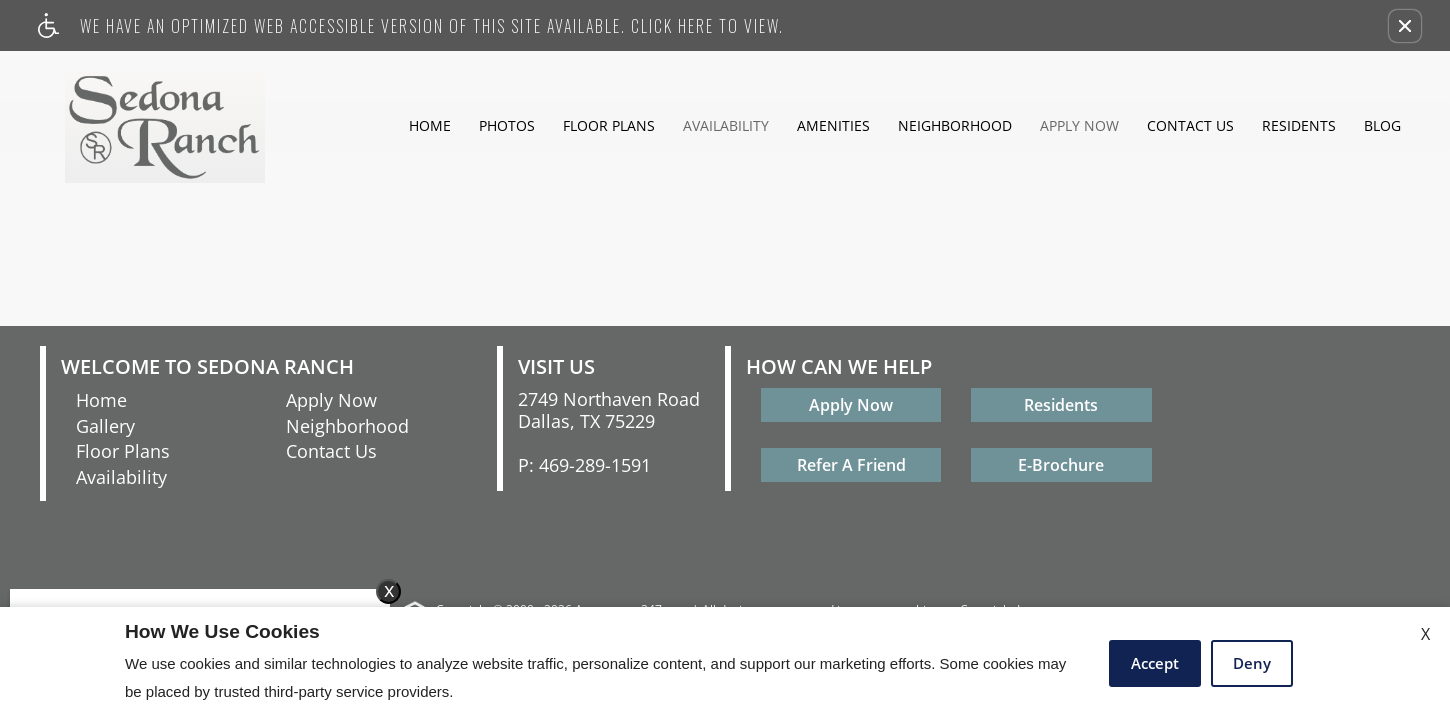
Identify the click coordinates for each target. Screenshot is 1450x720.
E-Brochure (1061, 465)
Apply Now (1079, 125)
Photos (507, 125)
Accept (1155, 663)
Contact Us (1190, 125)
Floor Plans (609, 125)
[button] (1405, 26)
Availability (726, 125)
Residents (1299, 125)
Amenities (833, 125)
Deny (1252, 663)
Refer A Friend (851, 465)
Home (430, 125)
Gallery (105, 426)
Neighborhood (955, 125)
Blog (1382, 125)
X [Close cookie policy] (1425, 634)
